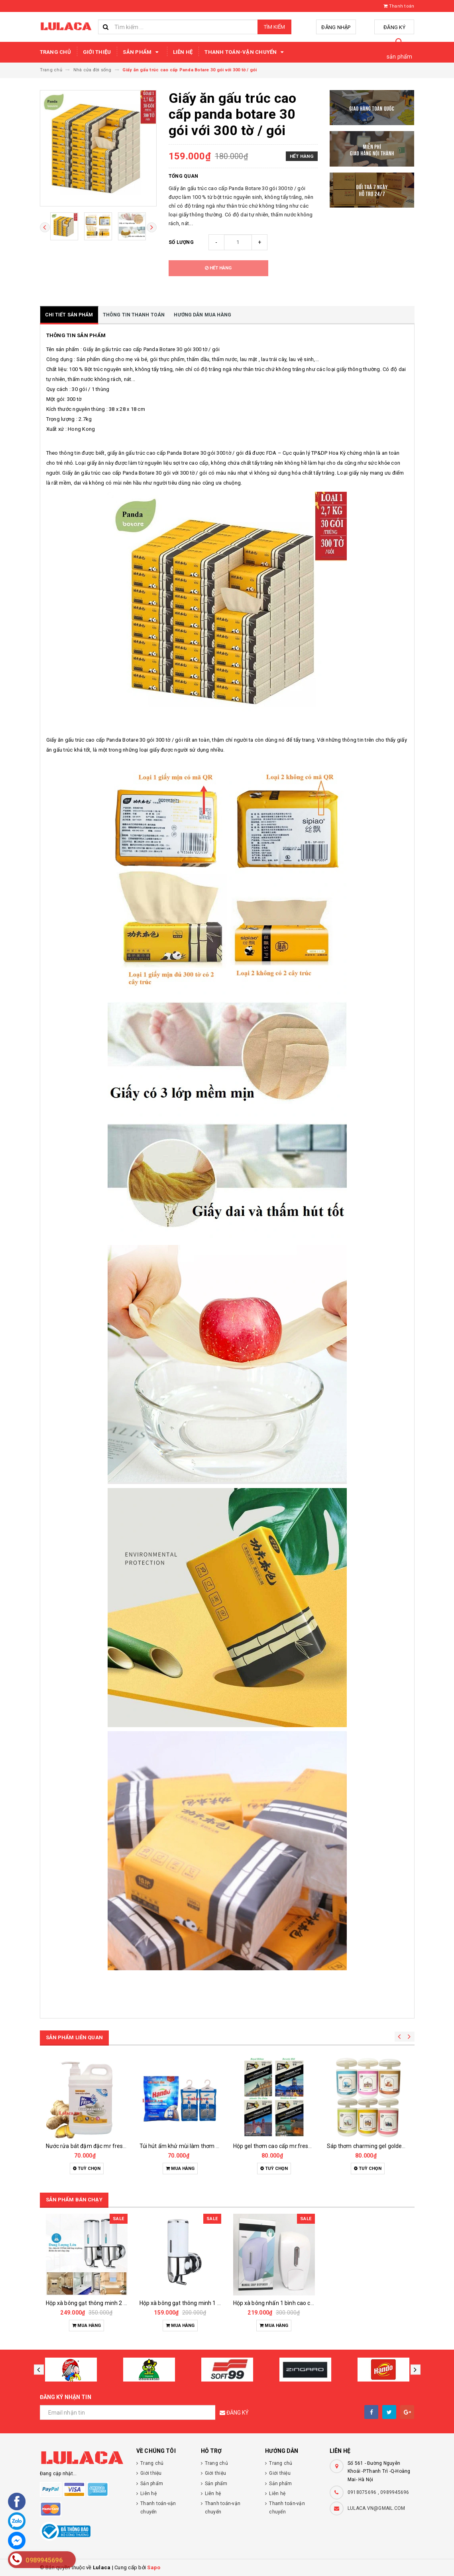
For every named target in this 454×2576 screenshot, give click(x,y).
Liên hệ (183, 52)
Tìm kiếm (274, 27)
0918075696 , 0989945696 (378, 2492)
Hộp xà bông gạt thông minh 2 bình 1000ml (100, 2303)
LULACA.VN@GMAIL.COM (376, 2508)
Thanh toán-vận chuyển (245, 52)
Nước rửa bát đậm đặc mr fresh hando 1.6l (100, 2146)
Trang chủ (55, 52)
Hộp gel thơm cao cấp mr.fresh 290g (279, 2146)
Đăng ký (394, 27)
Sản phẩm (142, 52)
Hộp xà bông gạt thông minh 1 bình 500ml (193, 2303)
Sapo (153, 2567)
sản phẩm (400, 56)
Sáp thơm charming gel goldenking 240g (378, 2146)
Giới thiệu (97, 52)
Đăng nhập (335, 27)
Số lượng (181, 242)
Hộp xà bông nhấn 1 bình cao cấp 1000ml (285, 2303)
